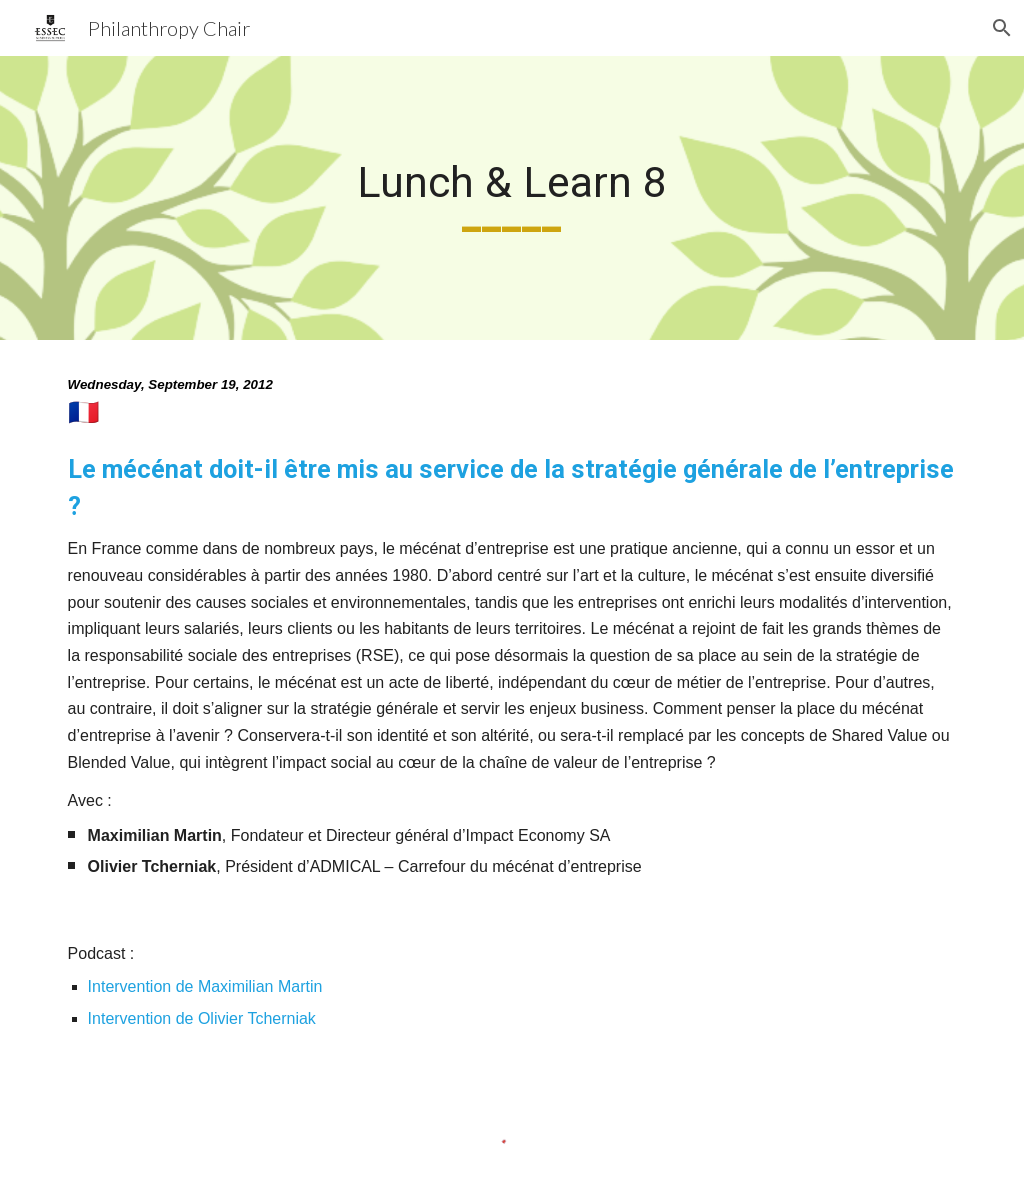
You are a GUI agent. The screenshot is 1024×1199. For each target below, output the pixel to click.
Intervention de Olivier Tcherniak (204, 1018)
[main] (511, 198)
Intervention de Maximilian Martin (205, 986)
